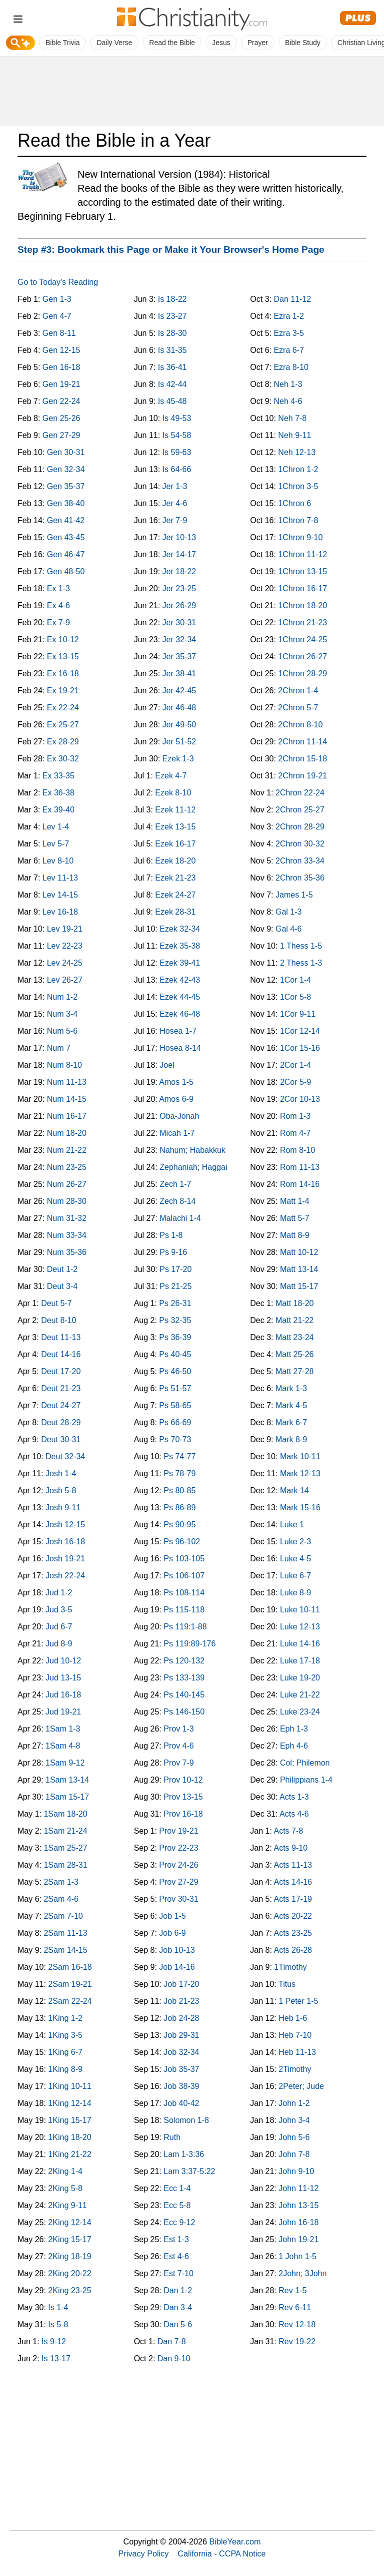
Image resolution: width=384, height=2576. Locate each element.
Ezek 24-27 (175, 895)
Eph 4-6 (294, 1746)
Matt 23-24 (295, 1337)
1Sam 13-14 (67, 1780)
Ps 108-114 (184, 1592)
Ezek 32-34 (180, 929)
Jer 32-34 (179, 639)
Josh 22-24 (65, 1575)
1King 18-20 (69, 2137)
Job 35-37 (181, 2069)
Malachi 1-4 (180, 1218)
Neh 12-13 (297, 452)
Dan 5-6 (178, 2324)
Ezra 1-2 (289, 316)
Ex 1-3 (58, 588)
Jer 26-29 (179, 605)
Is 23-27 (172, 316)
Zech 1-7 (175, 1184)
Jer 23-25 (179, 588)
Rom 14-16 (300, 1184)
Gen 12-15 (61, 350)
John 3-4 (294, 2120)
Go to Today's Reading (58, 282)
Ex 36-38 (58, 792)
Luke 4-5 (295, 1558)
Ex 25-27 (63, 724)
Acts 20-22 (293, 1916)
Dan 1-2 (178, 2290)
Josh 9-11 (63, 1507)
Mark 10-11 (300, 1456)
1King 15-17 (69, 2120)
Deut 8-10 (58, 1320)
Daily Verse (114, 43)
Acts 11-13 (293, 1865)
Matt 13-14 (299, 1269)
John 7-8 (294, 2154)
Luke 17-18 (300, 1660)
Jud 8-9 (59, 1643)
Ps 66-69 (175, 1422)
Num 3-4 (62, 1014)
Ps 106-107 (184, 1575)
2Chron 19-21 (302, 775)
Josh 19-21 (65, 1558)
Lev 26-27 (64, 980)
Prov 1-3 (179, 1729)
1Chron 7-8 (298, 520)
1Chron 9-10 (300, 537)
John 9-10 (296, 2171)
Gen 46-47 (66, 554)
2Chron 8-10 (300, 724)
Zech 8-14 (178, 1201)
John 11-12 (298, 2188)
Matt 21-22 (295, 1320)
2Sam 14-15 (65, 1950)
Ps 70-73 (175, 1439)
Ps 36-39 (175, 1337)
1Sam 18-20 (65, 1814)
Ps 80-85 (180, 1490)
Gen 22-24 (61, 401)
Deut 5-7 (56, 1303)
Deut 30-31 (60, 1439)
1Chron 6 (294, 503)
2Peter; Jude (301, 2086)
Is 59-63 (177, 452)
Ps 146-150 (184, 1711)
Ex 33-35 (58, 775)
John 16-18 (298, 2222)
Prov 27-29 (178, 1882)
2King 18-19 (69, 2256)
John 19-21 (298, 2239)
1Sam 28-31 (65, 1865)
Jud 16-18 (63, 1694)
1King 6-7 (65, 2052)
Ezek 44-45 (180, 997)
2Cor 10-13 (300, 1099)
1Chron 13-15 (302, 571)
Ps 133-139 (184, 1677)
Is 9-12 (54, 2341)
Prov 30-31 (178, 1899)
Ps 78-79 (180, 1473)
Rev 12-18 (297, 2324)
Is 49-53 (177, 418)
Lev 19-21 (64, 929)
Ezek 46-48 (180, 1014)
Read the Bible (172, 43)
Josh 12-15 (65, 1524)
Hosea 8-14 (180, 1048)
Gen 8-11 (59, 333)
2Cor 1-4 (295, 1065)
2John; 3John (302, 2273)
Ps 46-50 (175, 1371)
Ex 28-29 (63, 741)
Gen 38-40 (66, 503)
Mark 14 (294, 1490)
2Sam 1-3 (61, 1882)
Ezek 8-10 (173, 792)
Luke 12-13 (300, 1626)
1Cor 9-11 (298, 1014)
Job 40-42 (181, 2103)
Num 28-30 (66, 1201)
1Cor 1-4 (295, 980)
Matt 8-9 (295, 1235)
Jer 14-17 (179, 554)
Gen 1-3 (57, 299)
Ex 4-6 (58, 605)
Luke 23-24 (300, 1711)
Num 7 (58, 1048)
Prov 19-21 (178, 1831)
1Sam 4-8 (63, 1746)
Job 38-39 (181, 2086)
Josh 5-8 (61, 1490)
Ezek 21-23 (175, 878)
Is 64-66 (177, 469)
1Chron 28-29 (302, 673)
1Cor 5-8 (295, 997)
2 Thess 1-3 (301, 963)
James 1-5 (294, 895)
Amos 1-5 (176, 1082)
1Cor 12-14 (300, 1031)
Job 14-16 (176, 1967)
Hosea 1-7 (178, 1031)
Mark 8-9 (291, 1439)
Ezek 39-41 (180, 963)
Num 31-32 (66, 1218)
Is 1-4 (58, 2307)
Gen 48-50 (66, 571)
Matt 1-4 (295, 1201)
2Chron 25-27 (300, 809)
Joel (167, 1065)
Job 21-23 (181, 2001)
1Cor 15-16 (300, 1048)
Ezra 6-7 (289, 350)
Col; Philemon (305, 1763)
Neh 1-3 (288, 384)
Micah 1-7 (177, 1133)
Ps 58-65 (175, 1405)
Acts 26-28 (293, 1950)
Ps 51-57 (175, 1388)
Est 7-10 (179, 2273)
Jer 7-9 (175, 520)
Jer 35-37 (179, 656)
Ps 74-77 (180, 1456)
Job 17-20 (181, 1984)
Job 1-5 (172, 1916)
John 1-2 (294, 2103)
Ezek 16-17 (175, 843)
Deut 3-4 (62, 1286)
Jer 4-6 (175, 503)
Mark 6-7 (291, 1422)
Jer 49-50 (179, 724)
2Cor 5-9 (295, 1082)
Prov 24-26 (178, 1865)
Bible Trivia (63, 43)
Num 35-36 (66, 1252)
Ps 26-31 (175, 1303)
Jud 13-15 (63, 1677)
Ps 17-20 (176, 1269)
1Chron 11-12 (302, 554)
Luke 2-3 (295, 1541)
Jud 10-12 (63, 1660)
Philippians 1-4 (306, 1780)
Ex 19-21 (63, 690)
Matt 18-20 (295, 1303)
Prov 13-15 (183, 1797)
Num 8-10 (64, 1065)
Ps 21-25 (176, 1286)
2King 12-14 (69, 2222)
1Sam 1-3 (63, 1729)
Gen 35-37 (66, 486)
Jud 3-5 (59, 1609)
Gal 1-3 (289, 912)
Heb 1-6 (292, 2018)
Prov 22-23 (178, 1848)
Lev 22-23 (64, 946)
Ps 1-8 (171, 1235)
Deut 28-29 (60, 1422)
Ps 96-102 (182, 1541)
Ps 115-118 (184, 1609)
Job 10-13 (176, 1950)
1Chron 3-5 (298, 486)
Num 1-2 (62, 997)
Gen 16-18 (61, 367)
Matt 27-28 (295, 1371)
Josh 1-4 (61, 1473)
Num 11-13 (66, 1082)
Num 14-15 (66, 1099)
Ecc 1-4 (177, 2188)
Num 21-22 (66, 1150)
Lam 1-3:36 (184, 2154)
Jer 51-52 (179, 741)
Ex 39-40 (58, 809)
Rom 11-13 (300, 1167)
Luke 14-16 (300, 1643)
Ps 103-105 (184, 1558)
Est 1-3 (176, 2239)
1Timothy (290, 1967)
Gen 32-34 (66, 469)
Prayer (258, 43)
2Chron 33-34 (300, 860)
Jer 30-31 (179, 622)
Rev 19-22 (297, 2341)
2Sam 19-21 (70, 1984)
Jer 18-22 (179, 571)
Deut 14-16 (60, 1354)
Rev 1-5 (292, 2290)
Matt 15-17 (299, 1286)
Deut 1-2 (62, 1269)
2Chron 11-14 (302, 741)
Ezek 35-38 (180, 946)
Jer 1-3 (175, 486)
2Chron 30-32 (300, 843)
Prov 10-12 (183, 1780)
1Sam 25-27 (65, 1848)
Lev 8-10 (58, 860)
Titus (287, 1984)
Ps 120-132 (184, 1660)
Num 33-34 (66, 1235)
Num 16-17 (66, 1116)
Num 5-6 (62, 1031)
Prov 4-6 (179, 1746)
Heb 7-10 (295, 2035)
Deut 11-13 (60, 1337)
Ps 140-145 (184, 1694)
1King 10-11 (69, 2086)
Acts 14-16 (293, 1882)
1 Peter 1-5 (298, 2001)
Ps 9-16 (173, 1252)
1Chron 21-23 (302, 622)
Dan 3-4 (178, 2307)
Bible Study (302, 43)
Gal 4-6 (289, 929)
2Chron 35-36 (300, 878)
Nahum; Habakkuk (193, 1150)
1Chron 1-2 (298, 469)
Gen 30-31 (66, 452)
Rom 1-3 (295, 1116)
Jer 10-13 (179, 537)
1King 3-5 (65, 2035)
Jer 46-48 (179, 707)
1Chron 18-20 (302, 605)
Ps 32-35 (175, 1320)
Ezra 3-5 (289, 333)
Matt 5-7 (295, 1218)
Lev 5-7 (55, 843)
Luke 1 (292, 1524)
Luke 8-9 (295, 1592)
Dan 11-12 (292, 299)
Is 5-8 (58, 2324)
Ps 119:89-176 (190, 1643)
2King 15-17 (69, 2239)
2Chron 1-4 (298, 690)
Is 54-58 (177, 435)
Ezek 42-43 (180, 980)
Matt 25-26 (295, 1354)
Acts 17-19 (293, 1899)
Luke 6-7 (295, 1575)
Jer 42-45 (179, 690)
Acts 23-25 (293, 1933)
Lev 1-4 (55, 826)
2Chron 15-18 (302, 758)
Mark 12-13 (300, 1473)
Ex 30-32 (63, 758)
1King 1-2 (65, 2018)
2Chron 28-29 (300, 826)
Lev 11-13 (60, 878)
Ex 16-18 (63, 673)
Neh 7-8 (292, 418)
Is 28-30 (172, 333)
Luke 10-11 (300, 1609)
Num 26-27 (66, 1184)
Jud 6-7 (59, 1626)
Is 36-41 (172, 367)
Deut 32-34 (65, 1456)
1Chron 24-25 (302, 639)
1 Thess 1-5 (301, 946)
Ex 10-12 (63, 639)
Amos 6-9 (176, 1099)
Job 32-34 (181, 2052)
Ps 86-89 (180, 1507)
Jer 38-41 (179, 673)
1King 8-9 (65, 2069)
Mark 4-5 (291, 1405)
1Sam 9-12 (65, 1763)
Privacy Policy (143, 2553)
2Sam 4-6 (61, 1899)
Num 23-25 (66, 1167)
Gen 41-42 (66, 520)
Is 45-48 (172, 401)
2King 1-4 (65, 2171)
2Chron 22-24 (300, 792)
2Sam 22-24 (70, 2001)
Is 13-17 (56, 2358)
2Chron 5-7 (298, 707)
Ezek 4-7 (170, 775)
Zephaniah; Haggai (193, 1167)
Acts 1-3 (294, 1797)
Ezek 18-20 (175, 860)
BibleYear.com (235, 2541)
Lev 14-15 (60, 895)
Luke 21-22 (300, 1694)
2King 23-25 (69, 2290)
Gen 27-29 (61, 435)
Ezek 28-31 (175, 912)
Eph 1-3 (294, 1729)
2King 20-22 (69, 2273)
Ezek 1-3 (178, 758)
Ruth (172, 2137)
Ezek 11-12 (175, 809)
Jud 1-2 (59, 1592)
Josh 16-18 (65, 1541)
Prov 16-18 (183, 1814)
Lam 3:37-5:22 (189, 2171)
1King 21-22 (69, 2154)
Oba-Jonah (179, 1116)
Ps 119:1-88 (185, 1626)
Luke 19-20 (300, 1677)
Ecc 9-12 (179, 2222)
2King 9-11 (67, 2205)
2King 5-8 (65, 2188)
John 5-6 (294, 2137)
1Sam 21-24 (65, 1831)
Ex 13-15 (63, 656)
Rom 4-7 (295, 1133)
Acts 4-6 (294, 1814)
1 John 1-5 (297, 2256)
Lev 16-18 (60, 912)
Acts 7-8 (288, 1831)
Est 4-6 (176, 2256)
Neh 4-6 (288, 401)
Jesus (221, 43)
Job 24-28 (181, 2018)
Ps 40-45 (175, 1354)
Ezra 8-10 (291, 367)
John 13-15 (298, 2205)
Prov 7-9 (179, 1763)
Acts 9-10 (291, 1848)
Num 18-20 (66, 1133)
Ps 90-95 (180, 1524)
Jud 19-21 (63, 1711)
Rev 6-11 (294, 2307)
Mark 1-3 (291, 1388)
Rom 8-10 (297, 1150)
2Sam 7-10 (63, 1916)
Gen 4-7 (57, 316)
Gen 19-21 (61, 384)
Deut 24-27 (60, 1405)
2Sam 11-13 (65, 1933)
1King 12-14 (69, 2103)
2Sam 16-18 (70, 1967)
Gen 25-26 (61, 418)
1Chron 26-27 (302, 656)
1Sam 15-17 (67, 1797)
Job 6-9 (172, 1933)
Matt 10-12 (299, 1252)
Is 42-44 (172, 384)
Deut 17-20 (60, 1371)
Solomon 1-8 (186, 2120)
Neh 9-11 (294, 435)
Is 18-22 (172, 299)
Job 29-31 (181, 2035)
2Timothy (294, 2069)
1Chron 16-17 (302, 588)
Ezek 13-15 (175, 826)
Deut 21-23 (60, 1388)
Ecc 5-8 (177, 2205)
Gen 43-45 (66, 537)
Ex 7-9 (58, 622)
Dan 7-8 (172, 2341)
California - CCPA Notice (222, 2553)
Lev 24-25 (64, 963)
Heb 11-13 (297, 2052)
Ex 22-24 (63, 707)
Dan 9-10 (174, 2358)
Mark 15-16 (300, 1507)
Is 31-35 (172, 350)
